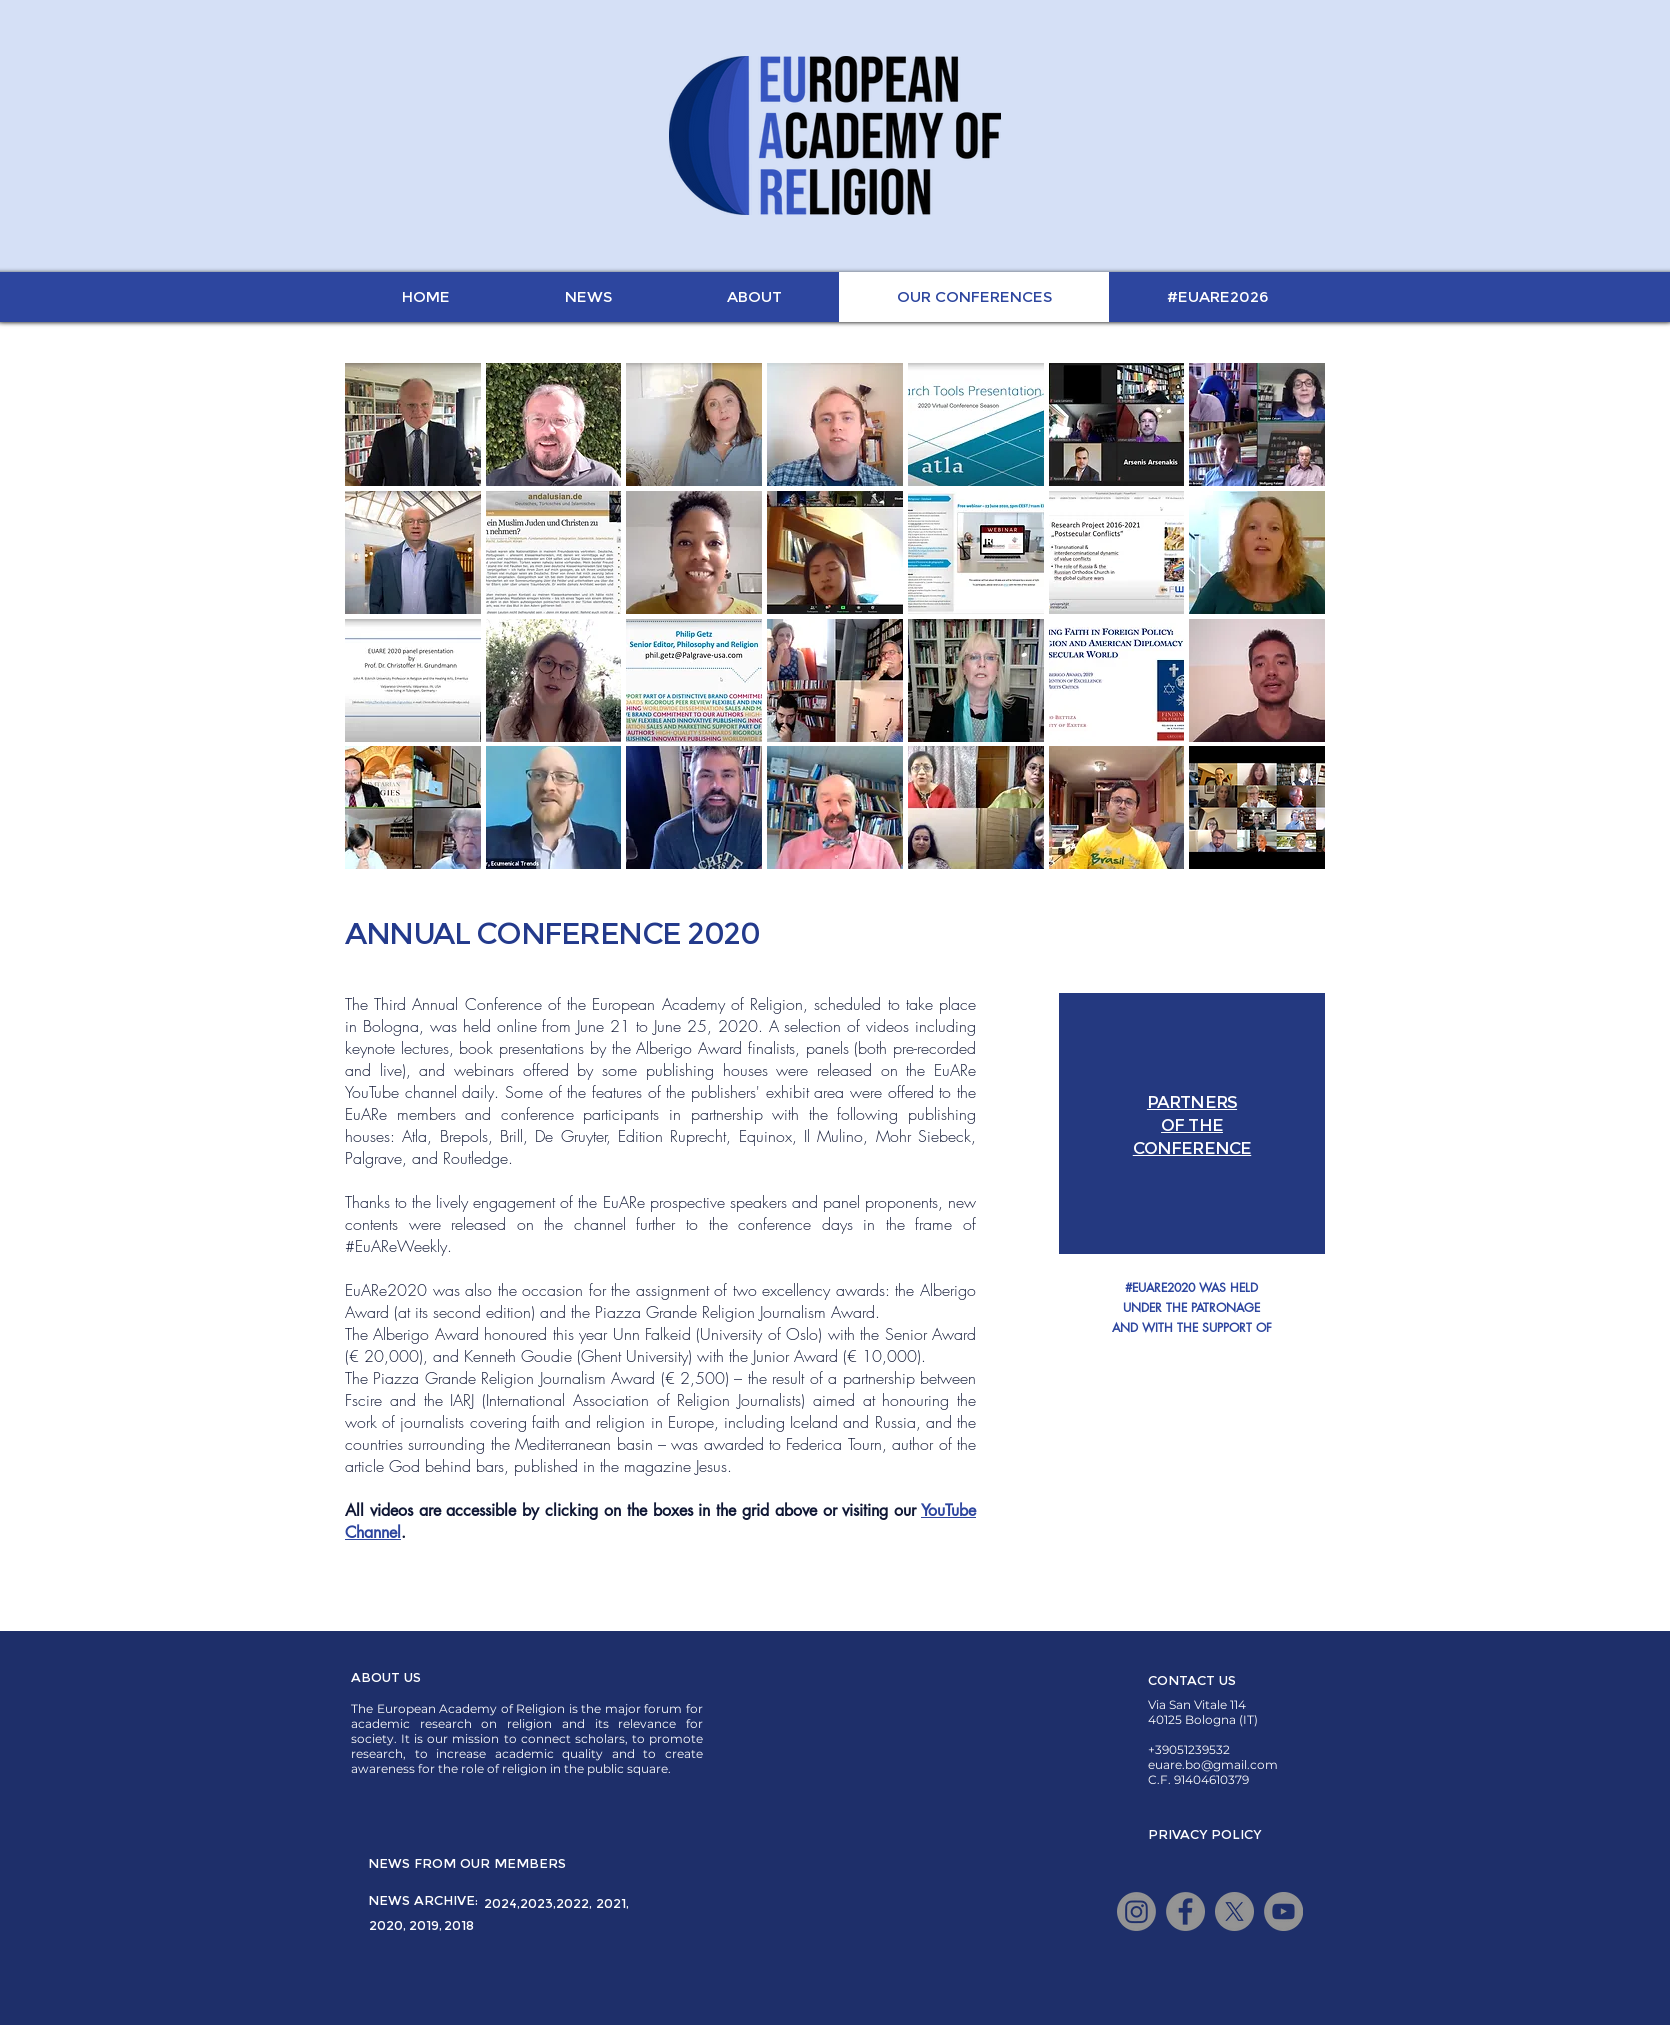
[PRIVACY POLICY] (1204, 1834)
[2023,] (538, 1903)
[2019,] (425, 1925)
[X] (1234, 1911)
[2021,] (612, 1903)
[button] (1192, 1424)
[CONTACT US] (1192, 1680)
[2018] (459, 1925)
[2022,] (574, 1903)
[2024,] (502, 1903)
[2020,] (387, 1925)
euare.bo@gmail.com (1213, 1764)
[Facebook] (1185, 1911)
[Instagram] (1136, 1911)
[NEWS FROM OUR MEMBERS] (467, 1863)
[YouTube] (1283, 1911)
